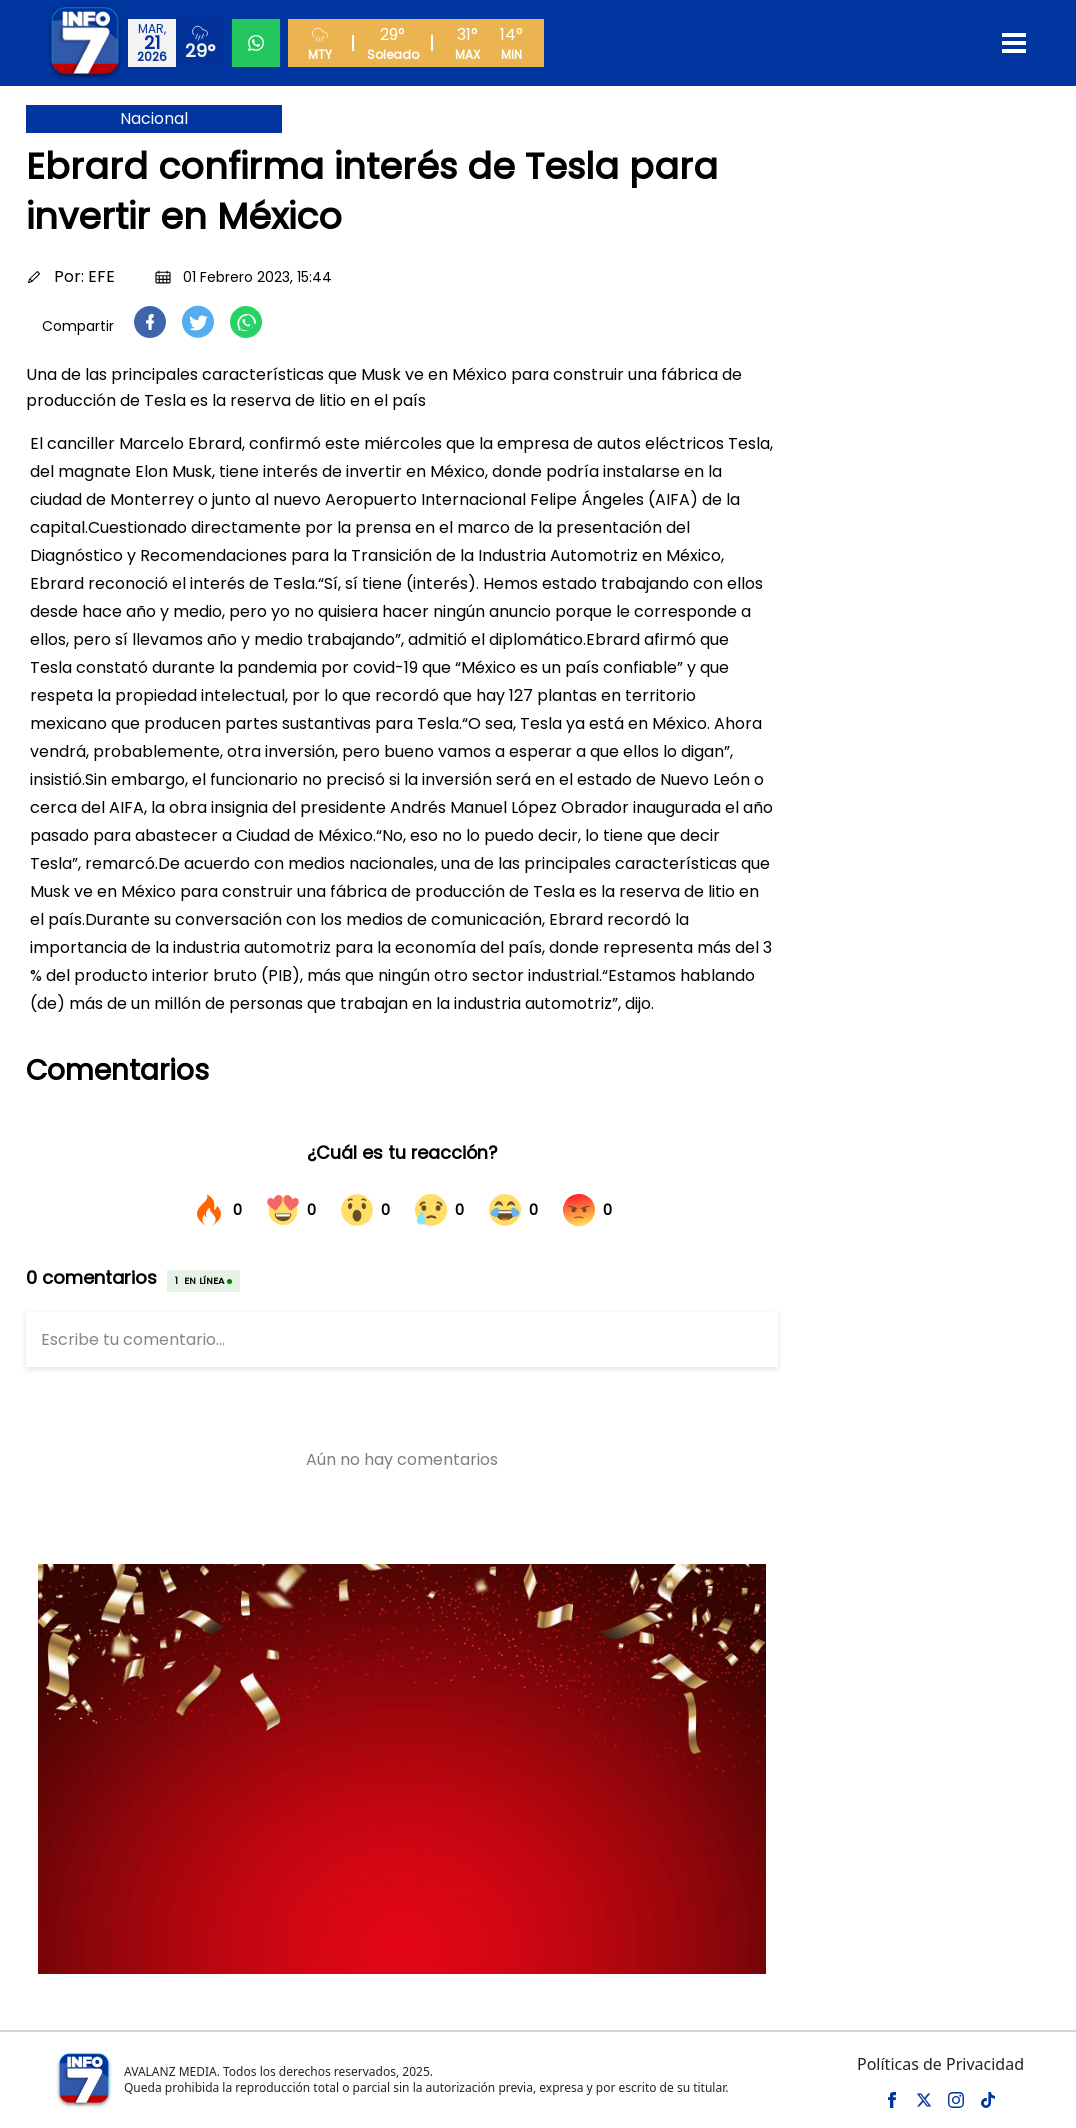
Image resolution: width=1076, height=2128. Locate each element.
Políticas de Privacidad (940, 2064)
